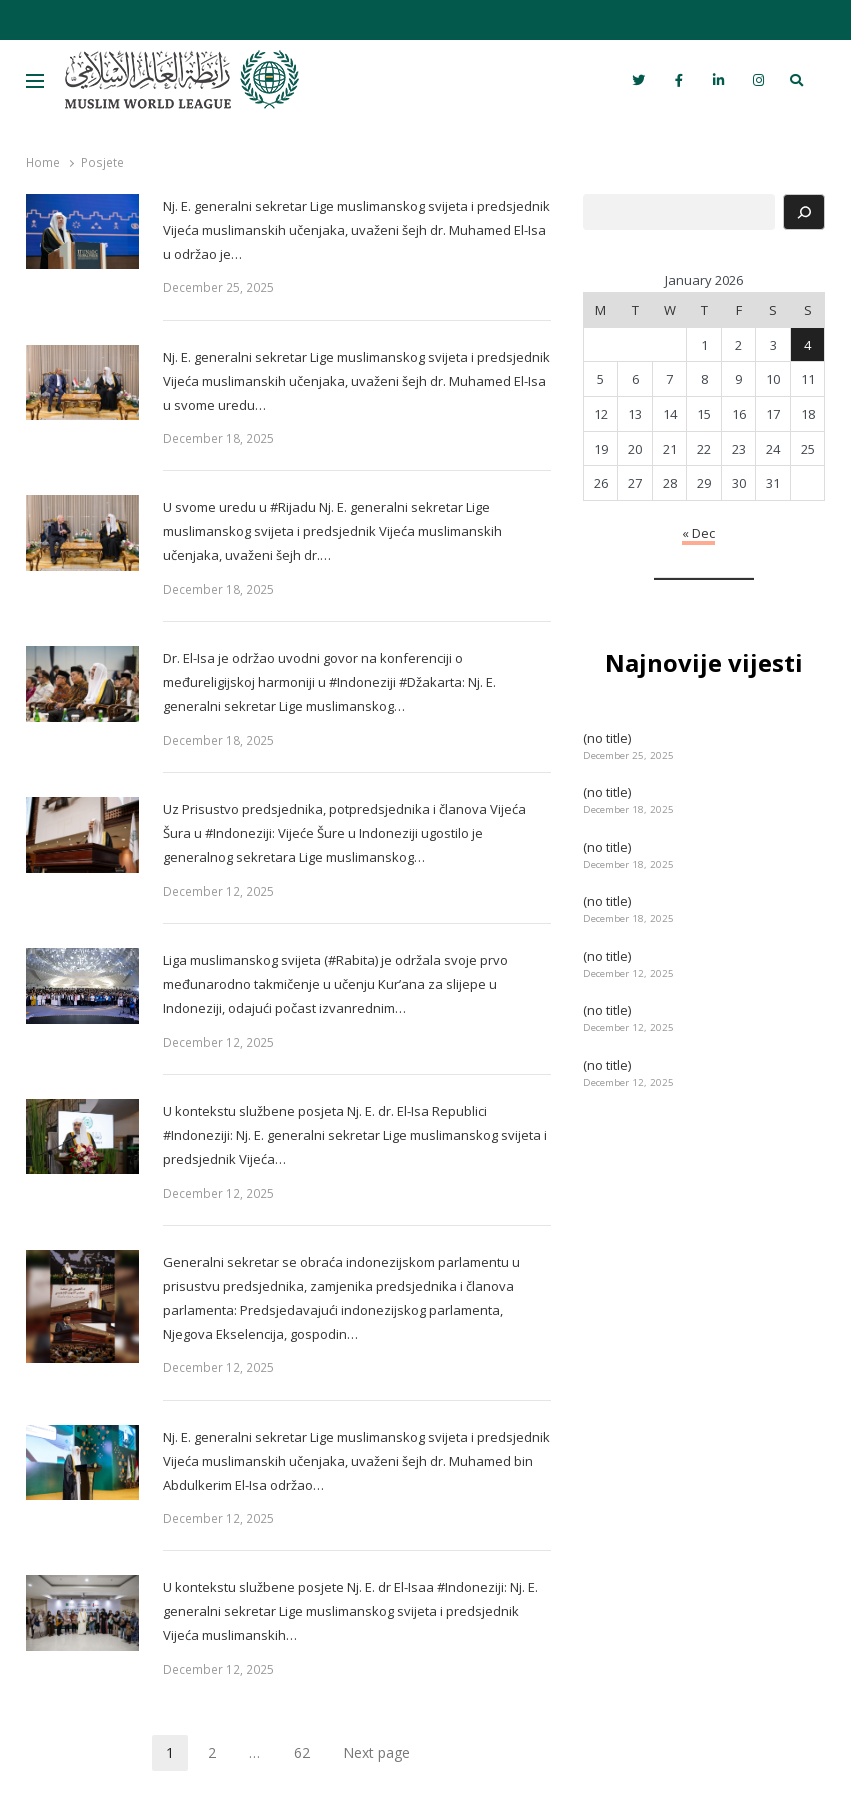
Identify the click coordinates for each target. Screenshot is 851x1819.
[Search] (804, 212)
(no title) (607, 738)
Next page (376, 1752)
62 (309, 1755)
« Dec (698, 533)
